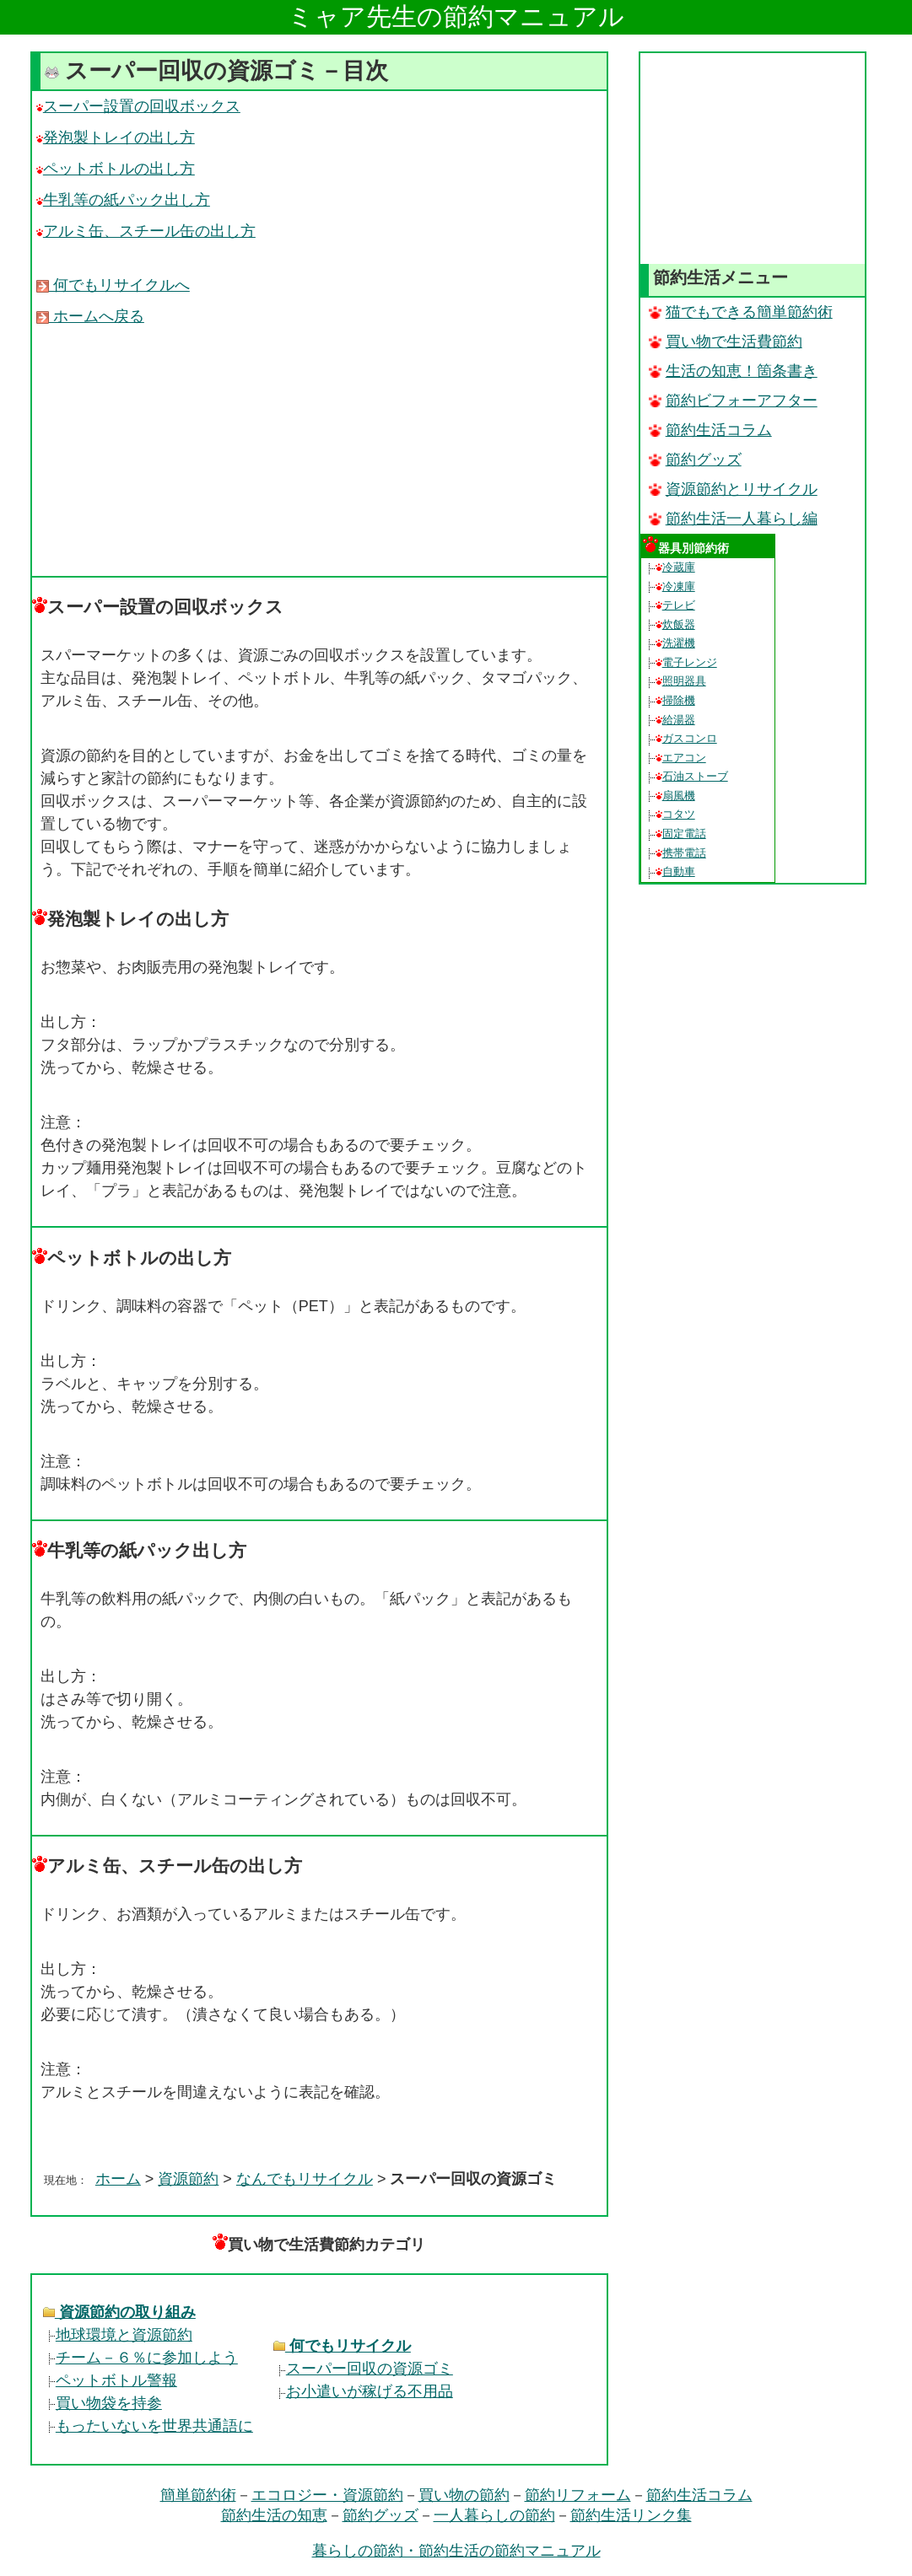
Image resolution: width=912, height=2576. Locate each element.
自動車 (675, 871)
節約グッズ (695, 459)
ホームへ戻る (90, 316)
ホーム (118, 2178)
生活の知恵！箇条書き (733, 371)
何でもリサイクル (342, 2345)
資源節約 (188, 2178)
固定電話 (681, 833)
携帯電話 (681, 853)
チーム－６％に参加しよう (140, 2357)
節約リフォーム (578, 2495)
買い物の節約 (464, 2495)
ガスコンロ (686, 738)
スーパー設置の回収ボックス (138, 106)
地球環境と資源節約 (117, 2334)
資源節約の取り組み (119, 2312)
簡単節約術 (198, 2495)
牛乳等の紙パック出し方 (123, 199)
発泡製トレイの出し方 (115, 137)
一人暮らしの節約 (494, 2515)
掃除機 (675, 700)
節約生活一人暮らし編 (733, 518)
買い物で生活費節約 (725, 341)
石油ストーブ (692, 776)
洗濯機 (675, 643)
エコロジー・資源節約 (327, 2495)
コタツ (675, 814)
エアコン (681, 757)
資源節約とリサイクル (733, 489)
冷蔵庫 (675, 567)
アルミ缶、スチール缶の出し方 (146, 231)
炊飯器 (675, 624)
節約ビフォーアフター (733, 400)
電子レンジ (686, 662)
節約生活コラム (710, 430)
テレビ (675, 605)
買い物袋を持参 (102, 2403)
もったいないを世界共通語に (148, 2425)
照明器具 (681, 681)
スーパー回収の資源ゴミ (363, 2368)
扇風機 (675, 795)
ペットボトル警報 (110, 2380)
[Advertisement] (319, 450)
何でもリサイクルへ (113, 285)
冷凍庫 (675, 586)
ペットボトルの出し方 (115, 168)
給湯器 (675, 719)
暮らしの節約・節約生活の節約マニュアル (456, 2550)
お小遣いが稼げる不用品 (363, 2391)
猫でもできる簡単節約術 (741, 312)
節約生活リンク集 (631, 2515)
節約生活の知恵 (274, 2515)
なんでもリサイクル (304, 2178)
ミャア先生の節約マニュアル (456, 16)
